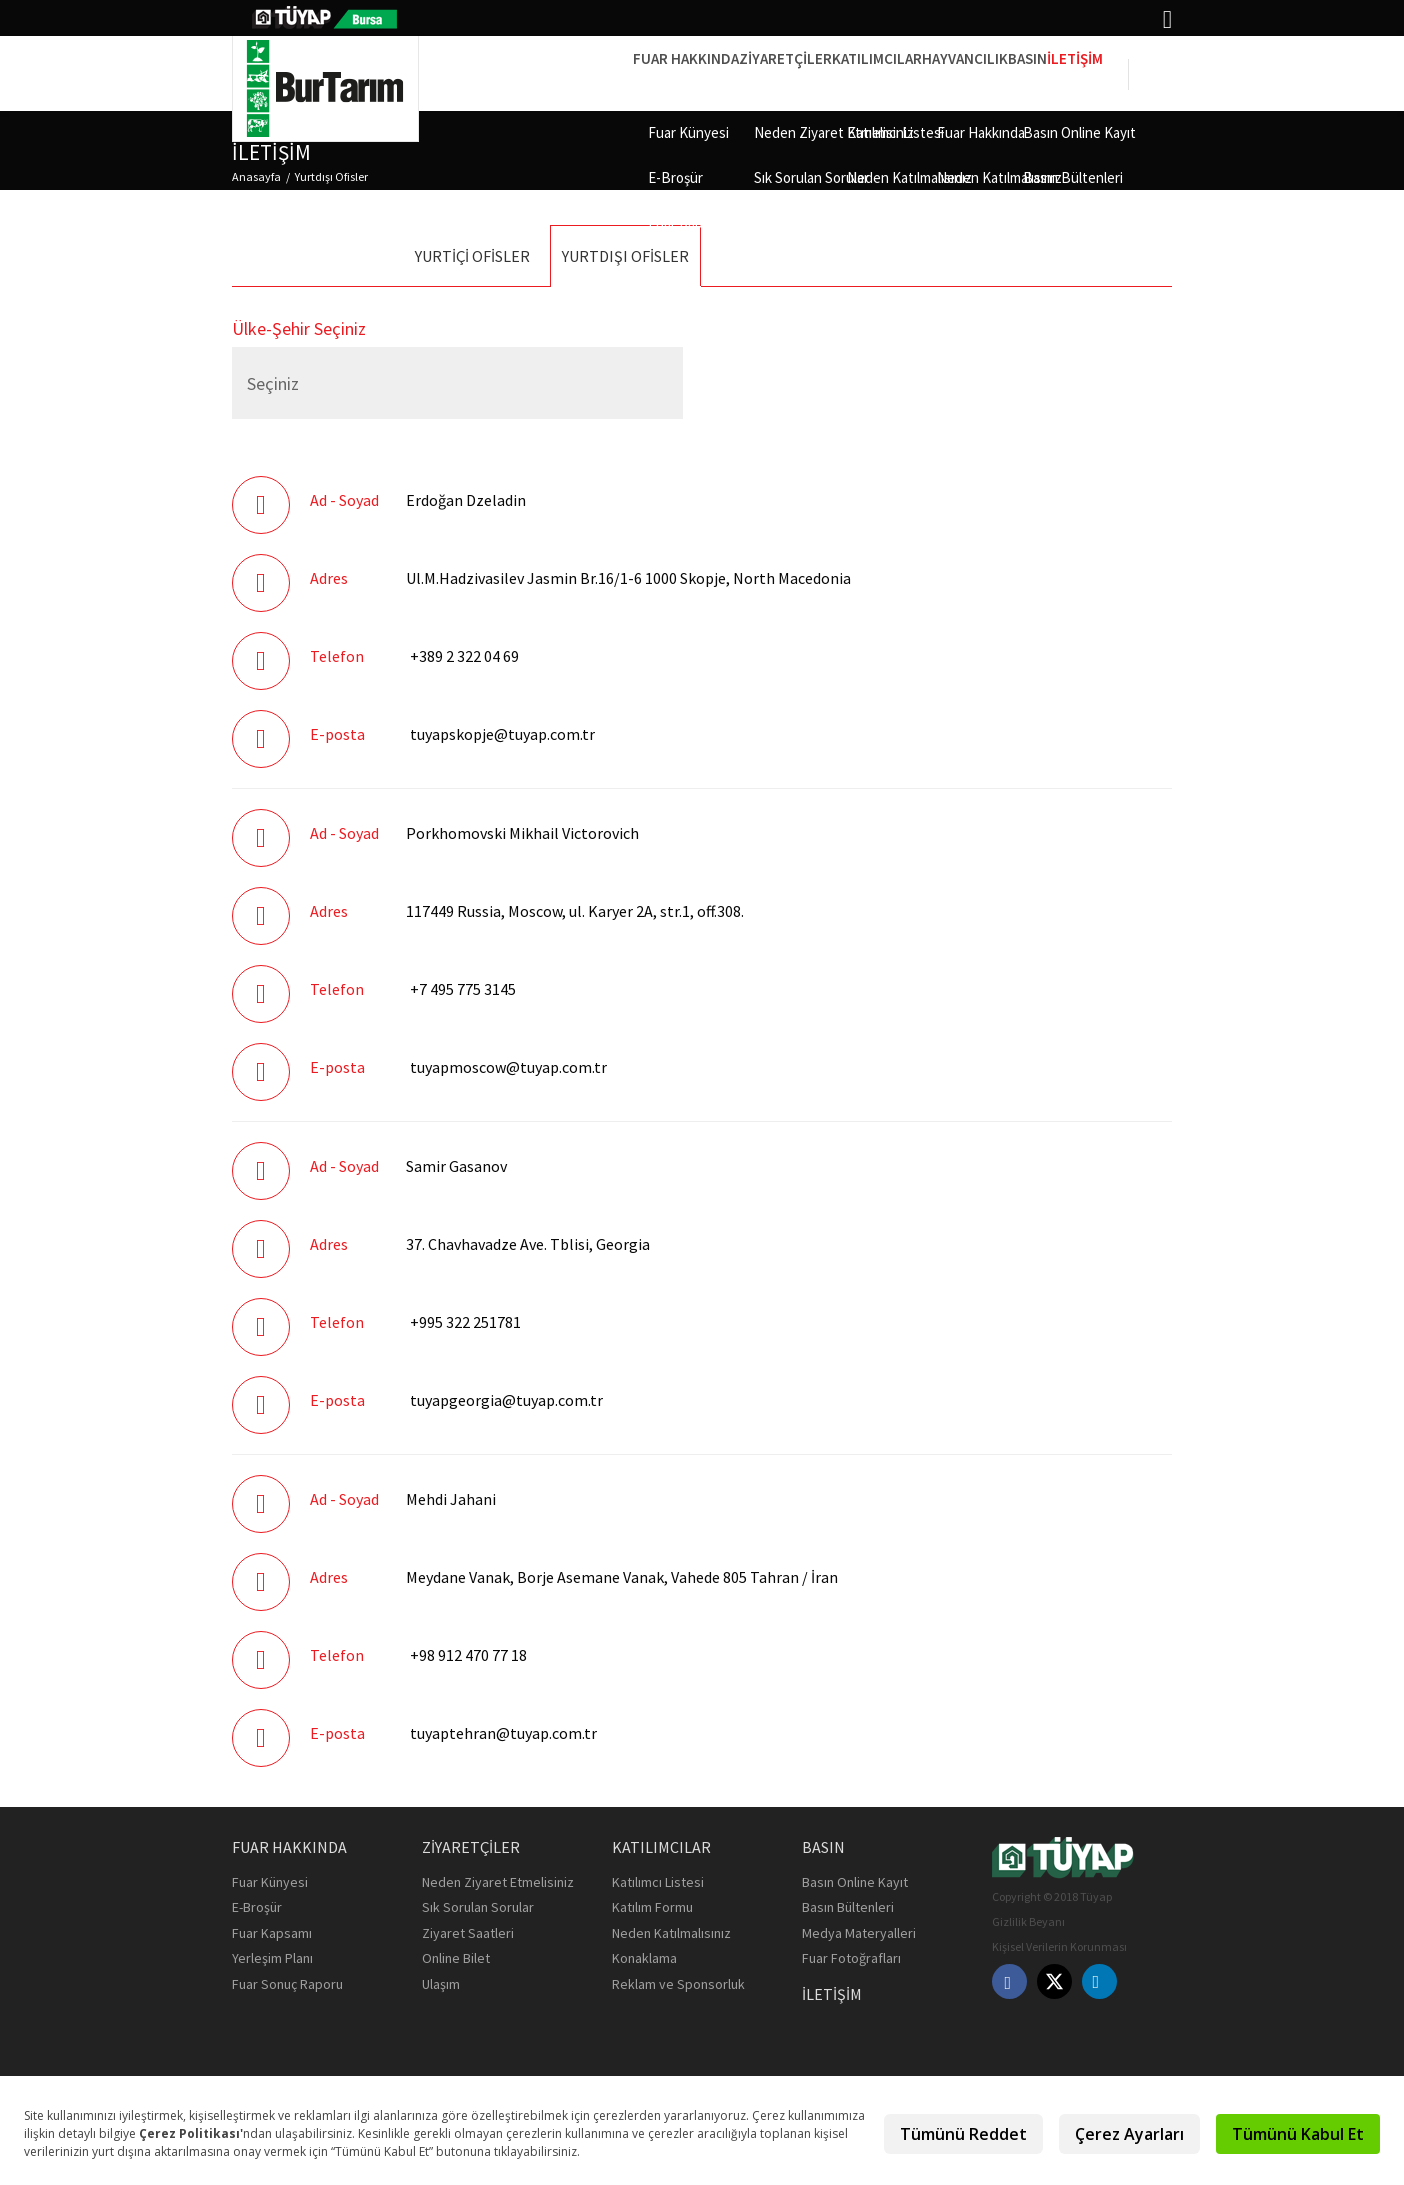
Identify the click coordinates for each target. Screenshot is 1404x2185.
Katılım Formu (652, 1907)
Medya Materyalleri (859, 1933)
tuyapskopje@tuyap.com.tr (502, 734)
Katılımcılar (779, 72)
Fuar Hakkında (532, 72)
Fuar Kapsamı (272, 1933)
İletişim (1061, 72)
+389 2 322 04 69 (464, 656)
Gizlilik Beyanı (1028, 1921)
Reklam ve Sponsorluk (678, 1984)
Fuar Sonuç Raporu (287, 1984)
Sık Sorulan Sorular (478, 1907)
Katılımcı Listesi (658, 1882)
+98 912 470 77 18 (468, 1655)
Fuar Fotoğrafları (851, 1958)
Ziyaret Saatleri (468, 1933)
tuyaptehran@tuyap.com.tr (503, 1733)
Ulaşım (441, 1984)
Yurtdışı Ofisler (331, 176)
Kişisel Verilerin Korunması (1059, 1946)
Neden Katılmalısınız (671, 1933)
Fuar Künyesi (270, 1882)
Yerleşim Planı (272, 1958)
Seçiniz (273, 383)
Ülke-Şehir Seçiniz (299, 328)
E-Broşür (257, 1907)
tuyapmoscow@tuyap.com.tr (508, 1067)
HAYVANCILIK (895, 72)
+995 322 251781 (465, 1322)
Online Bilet (456, 1958)
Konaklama (644, 1958)
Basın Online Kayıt (855, 1882)
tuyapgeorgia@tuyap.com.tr (506, 1400)
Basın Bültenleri (848, 1907)
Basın (985, 72)
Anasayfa (256, 176)
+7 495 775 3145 (463, 989)
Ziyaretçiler (659, 72)
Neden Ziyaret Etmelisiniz (498, 1882)
